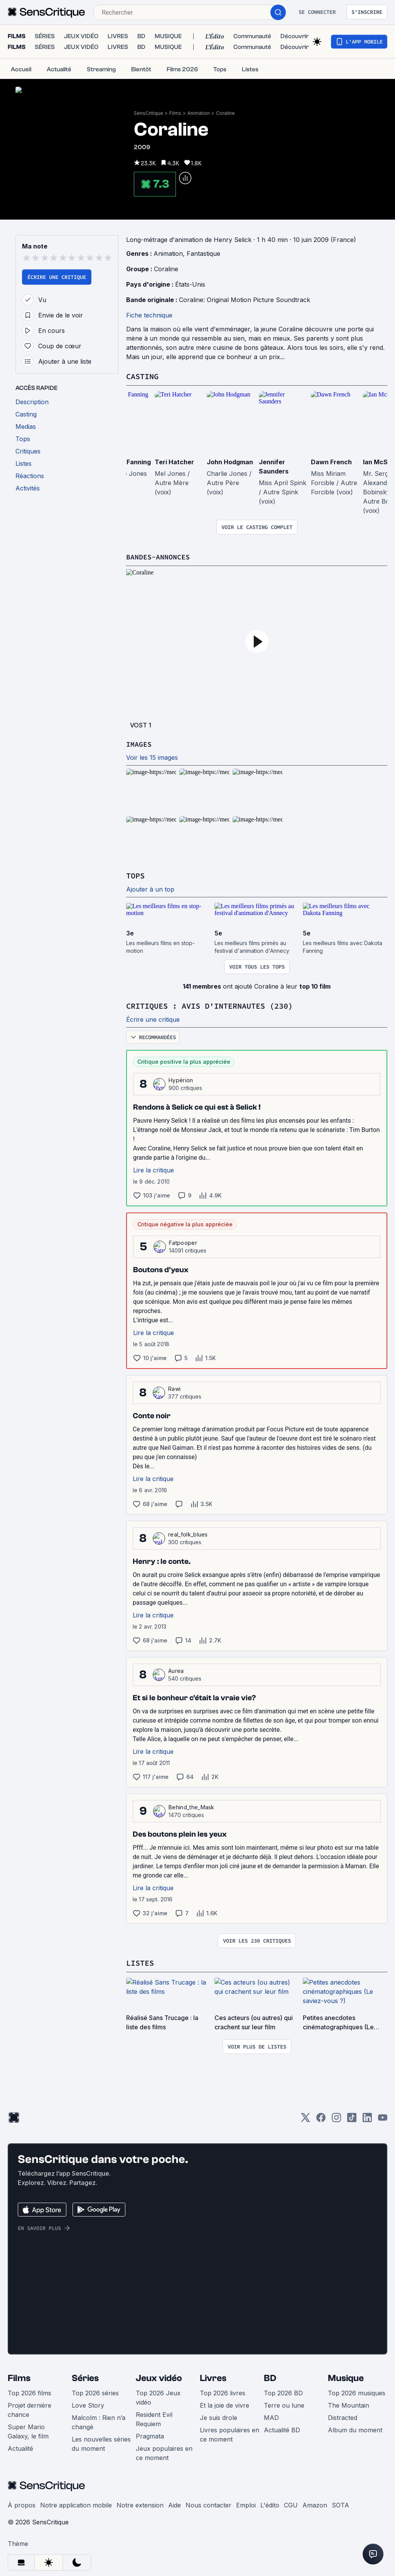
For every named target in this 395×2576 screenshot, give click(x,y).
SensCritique (148, 113)
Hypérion (181, 1078)
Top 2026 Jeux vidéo (158, 2395)
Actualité (20, 2446)
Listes (140, 1961)
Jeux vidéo (159, 2376)
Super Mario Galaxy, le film (28, 2429)
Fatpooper (183, 1241)
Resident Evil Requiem (154, 2416)
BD (270, 2376)
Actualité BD (282, 2428)
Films (175, 113)
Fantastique (203, 253)
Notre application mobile (76, 2503)
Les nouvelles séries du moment (101, 2441)
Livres (213, 2376)
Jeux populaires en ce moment (164, 2450)
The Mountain (348, 2403)
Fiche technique (149, 314)
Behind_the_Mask (191, 1805)
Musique (346, 2376)
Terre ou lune (284, 2403)
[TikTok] (351, 2117)
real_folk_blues (188, 1532)
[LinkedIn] (367, 2117)
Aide (174, 2503)
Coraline (225, 113)
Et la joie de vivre (224, 2403)
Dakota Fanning (127, 461)
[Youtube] (382, 2117)
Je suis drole (218, 2415)
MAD (271, 2415)
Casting (142, 375)
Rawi (174, 1387)
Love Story (88, 2403)
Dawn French (331, 461)
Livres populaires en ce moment (229, 2432)
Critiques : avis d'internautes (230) (209, 1004)
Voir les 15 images (152, 756)
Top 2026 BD (283, 2391)
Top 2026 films (29, 2391)
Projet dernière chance (29, 2407)
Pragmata (150, 2434)
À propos (21, 2503)
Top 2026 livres (222, 2391)
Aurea (176, 1669)
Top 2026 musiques (356, 2391)
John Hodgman (230, 461)
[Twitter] (305, 2117)
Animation (198, 113)
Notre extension (140, 2503)
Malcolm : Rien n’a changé (98, 2419)
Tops (135, 874)
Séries (85, 2376)
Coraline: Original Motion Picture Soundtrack (244, 299)
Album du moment (355, 2428)
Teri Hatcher (174, 461)
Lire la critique (153, 1168)
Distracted (342, 2415)
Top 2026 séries (95, 2391)
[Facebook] (321, 2117)
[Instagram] (336, 2117)
